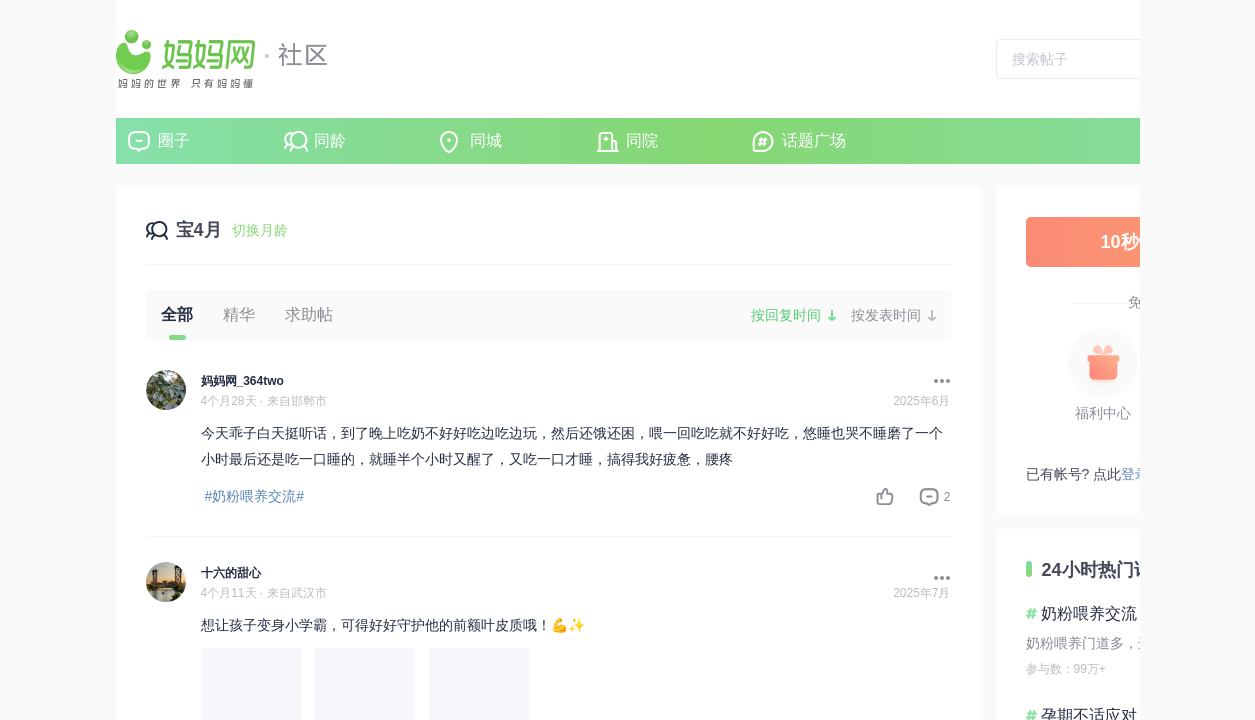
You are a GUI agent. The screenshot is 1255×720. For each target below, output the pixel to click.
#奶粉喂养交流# (255, 496)
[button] (937, 381)
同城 (486, 140)
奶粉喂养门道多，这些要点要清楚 (1131, 643)
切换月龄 (260, 230)
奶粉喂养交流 (1089, 613)
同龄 (330, 140)
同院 (642, 140)
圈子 (174, 140)
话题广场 (814, 140)
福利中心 (1103, 413)
